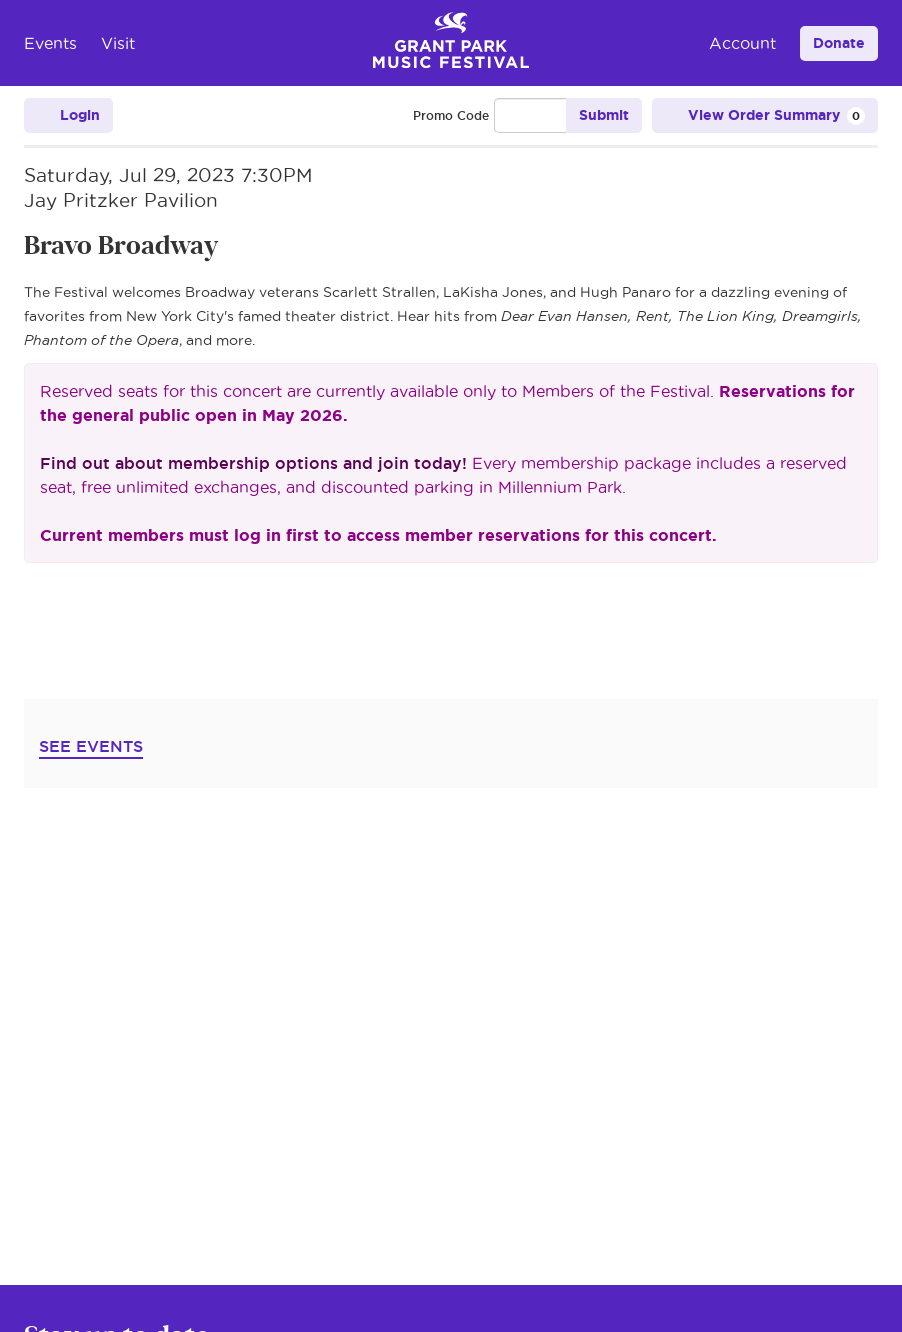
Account (742, 43)
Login (68, 115)
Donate (839, 43)
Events (50, 43)
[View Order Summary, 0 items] (765, 115)
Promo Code (451, 116)
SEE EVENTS (91, 746)
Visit (118, 43)
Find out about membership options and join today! (253, 463)
